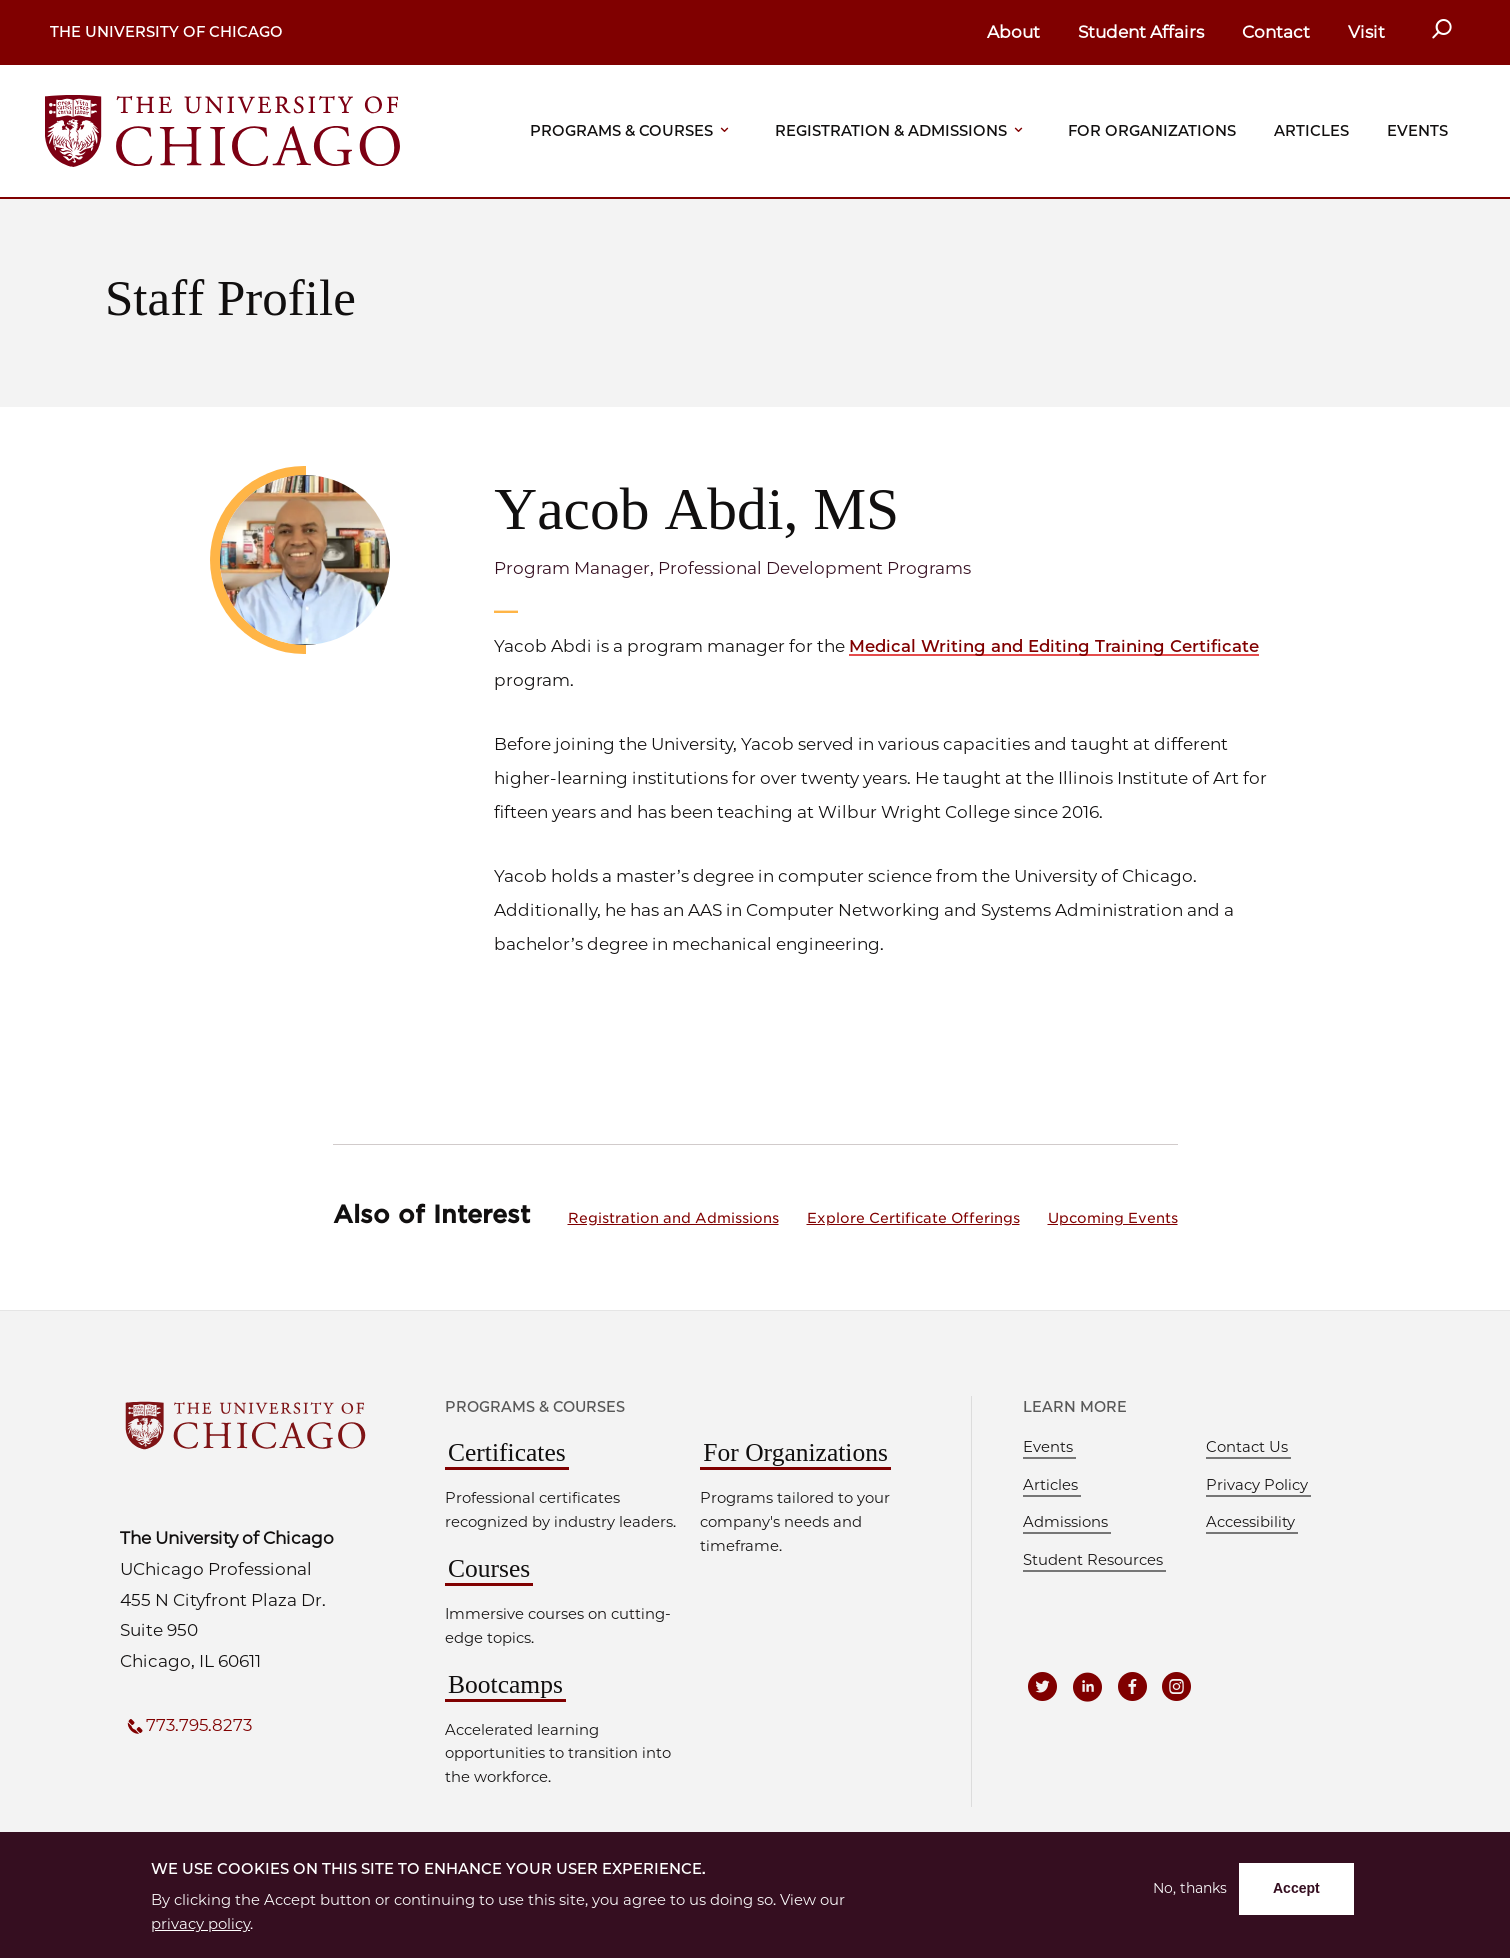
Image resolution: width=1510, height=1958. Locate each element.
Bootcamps (505, 1683)
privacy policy (200, 1924)
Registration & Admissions (891, 131)
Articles (1311, 131)
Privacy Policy (1257, 1484)
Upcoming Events (1113, 1217)
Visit (1366, 32)
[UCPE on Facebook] (1135, 1686)
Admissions (1065, 1522)
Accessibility (1250, 1522)
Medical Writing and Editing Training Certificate (1058, 646)
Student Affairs (1141, 32)
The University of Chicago (166, 32)
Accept (1295, 1889)
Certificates (507, 1452)
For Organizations (1152, 131)
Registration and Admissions (673, 1217)
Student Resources (1093, 1559)
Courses (489, 1568)
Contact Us (1247, 1447)
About (1013, 32)
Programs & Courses (621, 131)
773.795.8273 (200, 1725)
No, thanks (1188, 1889)
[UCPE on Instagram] (1181, 1686)
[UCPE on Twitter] (1044, 1686)
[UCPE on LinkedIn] (1090, 1686)
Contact (1276, 32)
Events (1417, 131)
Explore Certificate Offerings (913, 1217)
